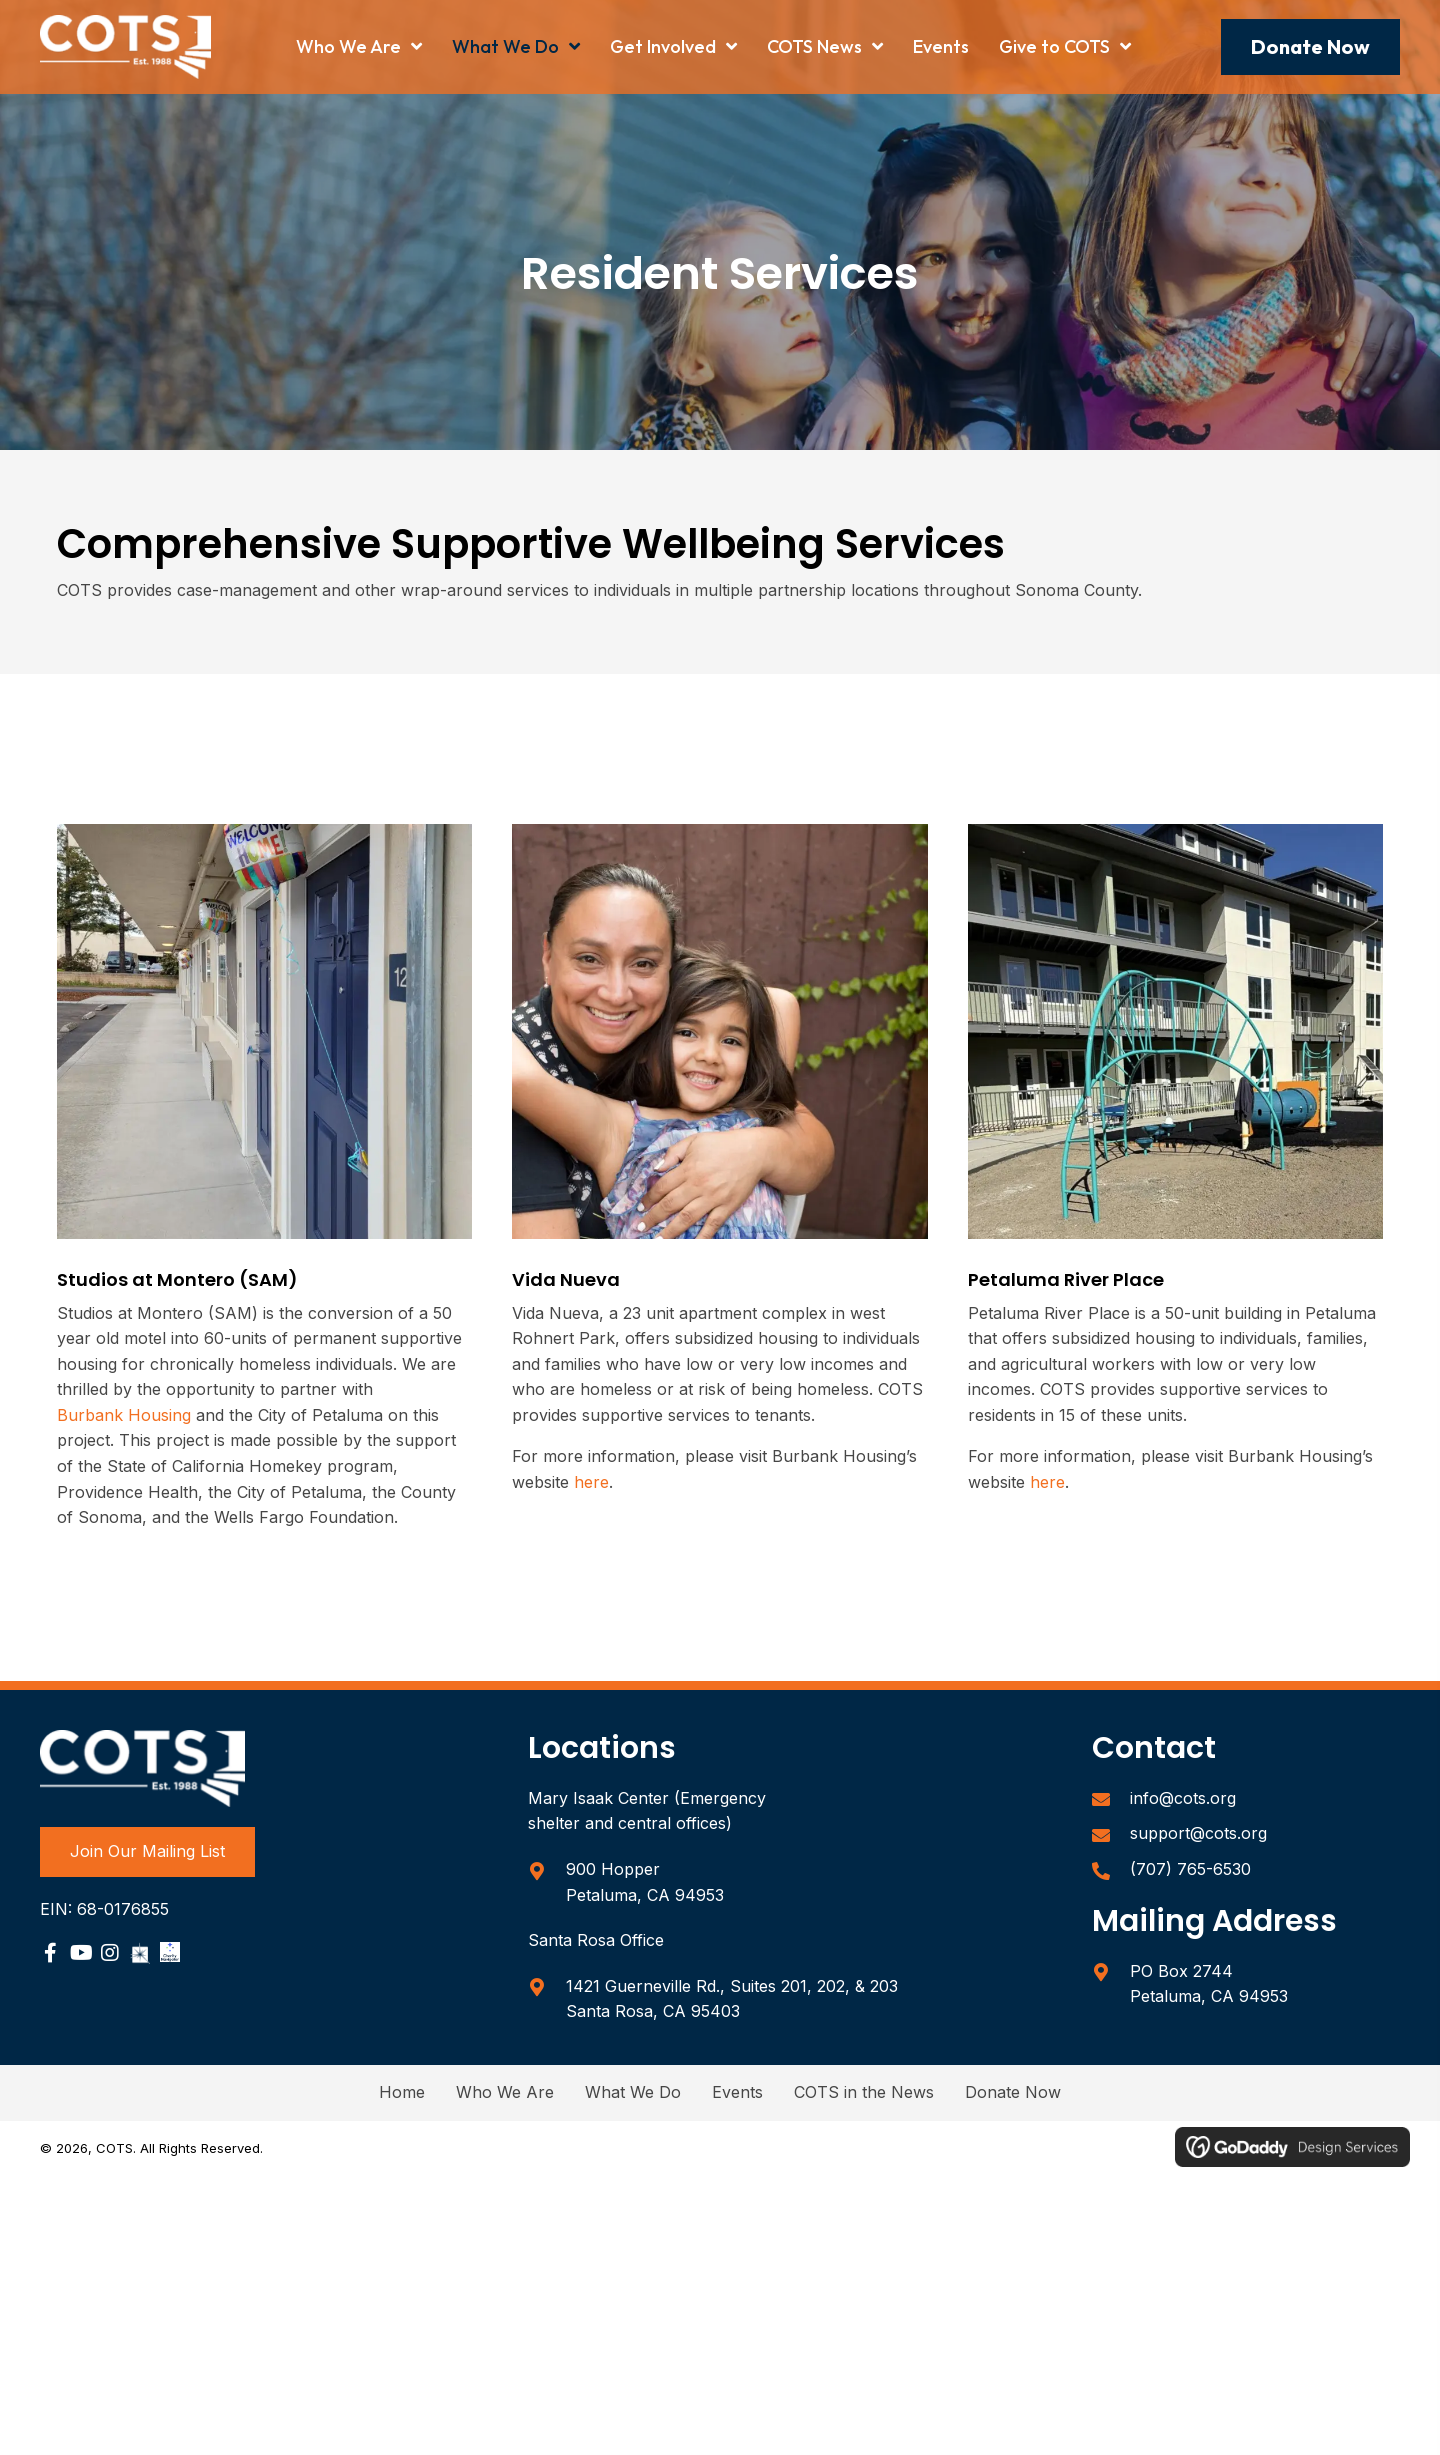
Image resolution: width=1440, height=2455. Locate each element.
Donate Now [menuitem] (1013, 2092)
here (591, 1482)
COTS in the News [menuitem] (864, 2092)
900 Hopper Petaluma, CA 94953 (645, 1882)
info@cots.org (1183, 1798)
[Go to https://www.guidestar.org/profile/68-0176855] (140, 1952)
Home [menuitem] (402, 2092)
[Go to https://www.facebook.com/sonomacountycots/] (50, 1955)
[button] (1310, 47)
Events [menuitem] (737, 2092)
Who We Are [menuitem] (505, 2092)
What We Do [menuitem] (633, 2092)
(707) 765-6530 (1190, 1869)
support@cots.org (1198, 1833)
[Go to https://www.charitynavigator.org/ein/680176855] (170, 1952)
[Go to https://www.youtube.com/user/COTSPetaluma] (80, 1955)
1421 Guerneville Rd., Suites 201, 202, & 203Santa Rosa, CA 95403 (732, 1999)
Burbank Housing (124, 1415)
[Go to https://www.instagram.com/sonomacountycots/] (110, 1955)
